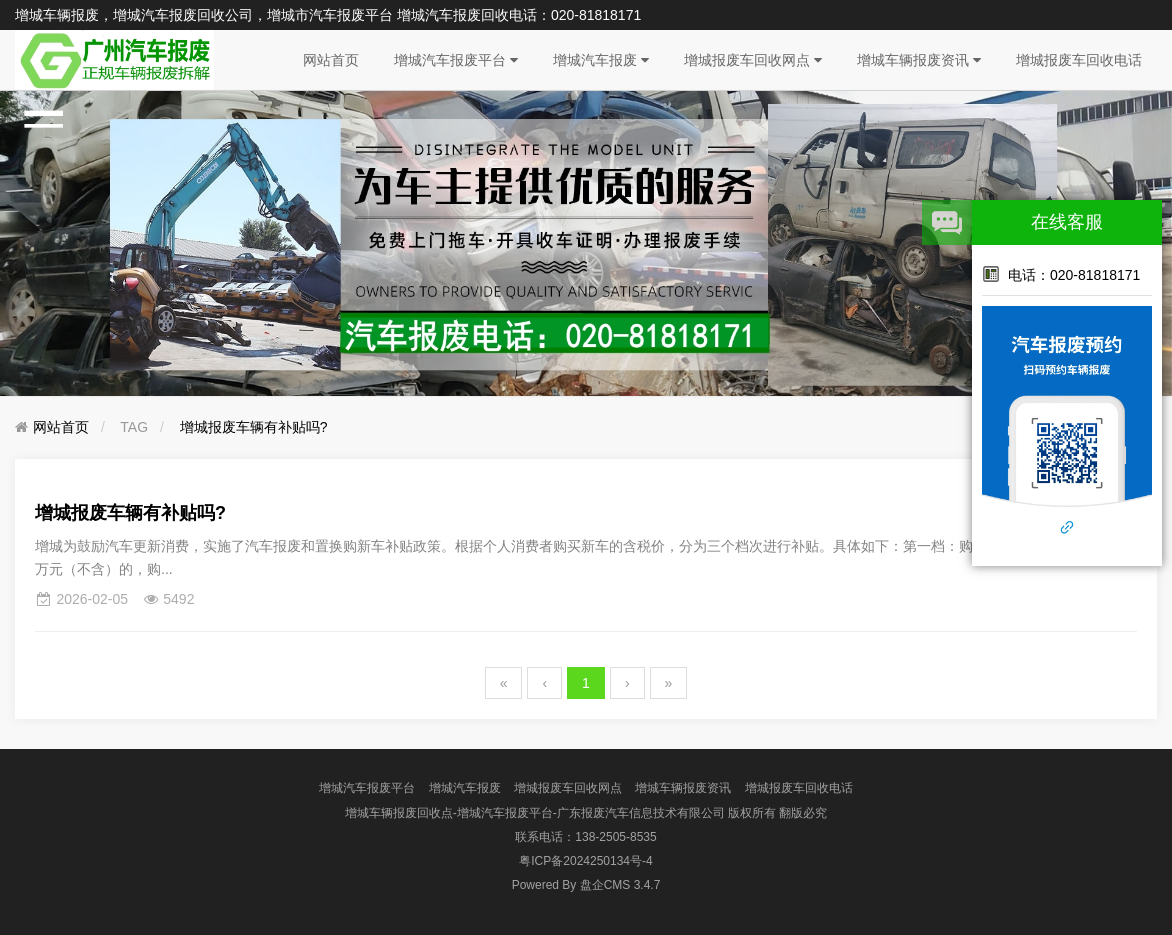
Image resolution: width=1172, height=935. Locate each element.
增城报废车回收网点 (753, 60)
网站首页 (331, 60)
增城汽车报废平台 (456, 60)
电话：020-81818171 (1061, 274)
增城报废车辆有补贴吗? (254, 427)
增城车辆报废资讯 (919, 60)
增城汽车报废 (601, 60)
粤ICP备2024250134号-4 (585, 861)
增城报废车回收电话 (1079, 60)
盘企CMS (586, 885)
